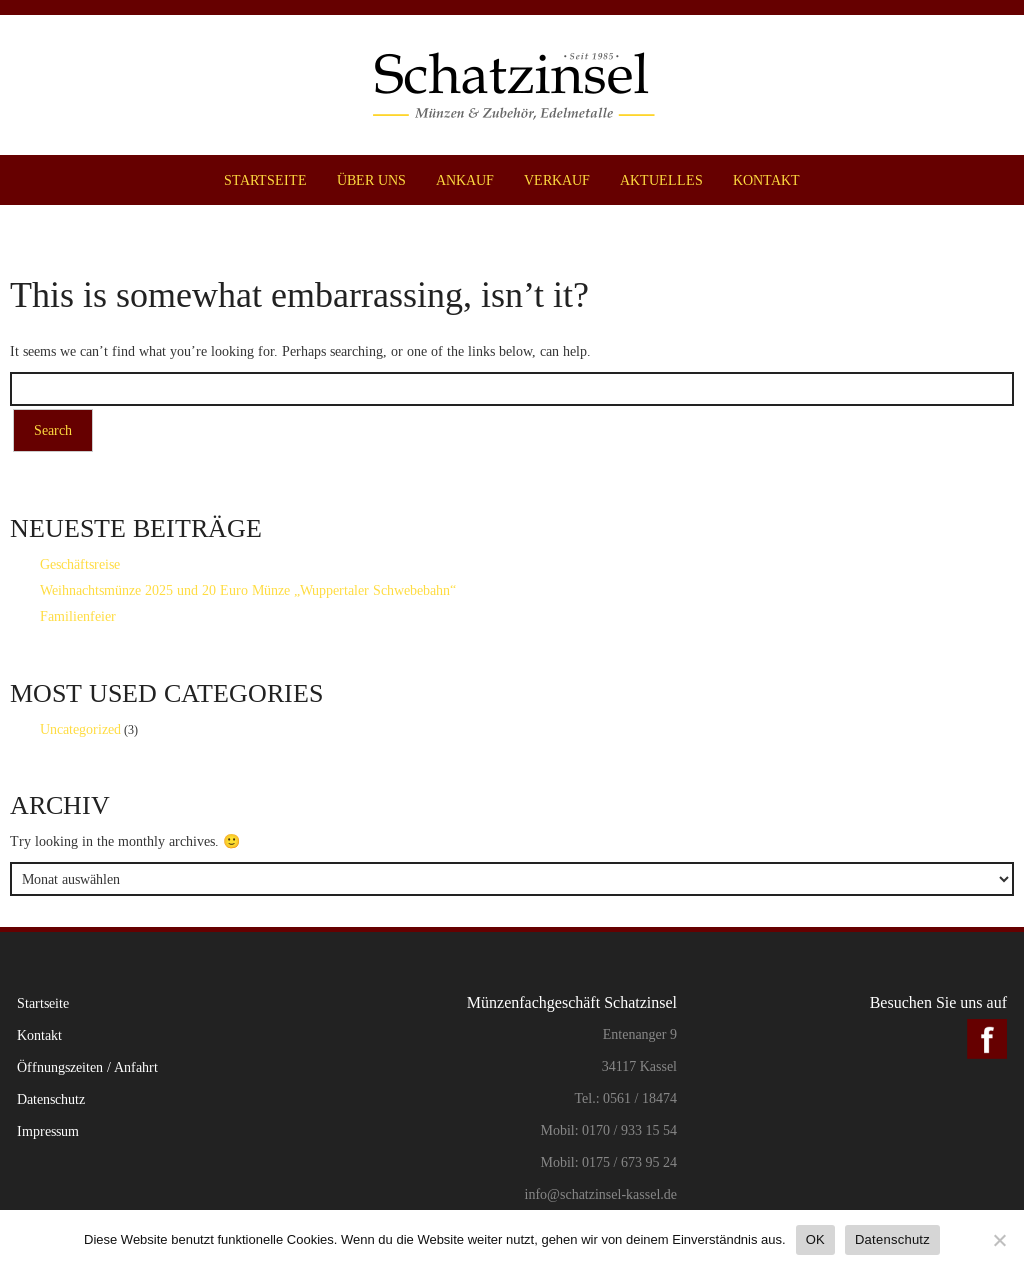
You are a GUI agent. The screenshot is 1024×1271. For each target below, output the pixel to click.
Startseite (265, 180)
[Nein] (999, 1240)
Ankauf (465, 180)
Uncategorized (80, 729)
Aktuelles (661, 180)
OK (815, 1239)
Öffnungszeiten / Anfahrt (87, 1067)
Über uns (371, 180)
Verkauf (557, 180)
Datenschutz (51, 1099)
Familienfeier (78, 616)
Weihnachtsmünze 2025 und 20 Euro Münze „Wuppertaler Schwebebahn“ (248, 590)
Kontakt (766, 180)
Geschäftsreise (80, 564)
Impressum (48, 1131)
